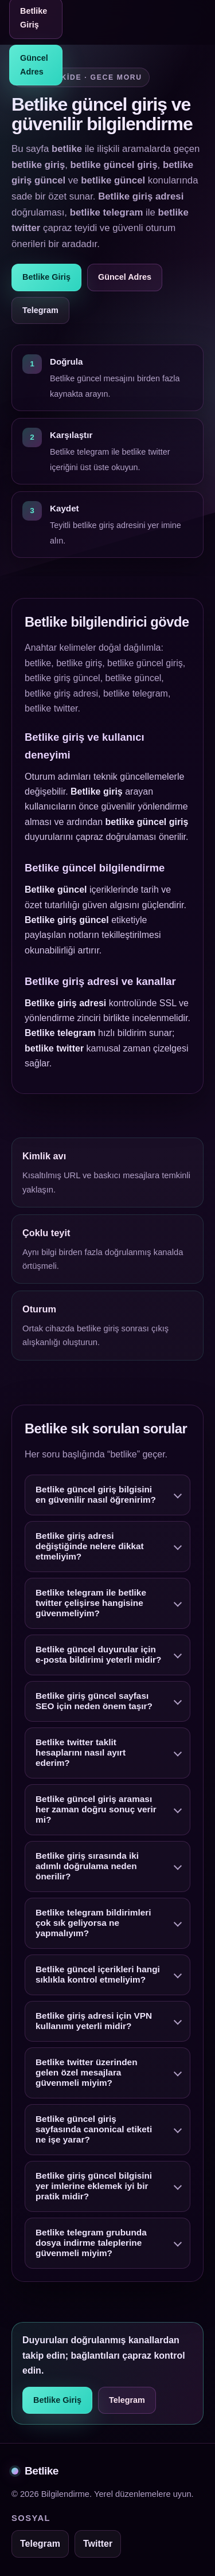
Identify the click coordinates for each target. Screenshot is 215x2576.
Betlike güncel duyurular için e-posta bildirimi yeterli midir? (98, 1657)
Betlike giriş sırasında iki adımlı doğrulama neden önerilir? (87, 1868)
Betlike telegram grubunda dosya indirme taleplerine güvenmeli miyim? (91, 2245)
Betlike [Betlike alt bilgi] (34, 2471)
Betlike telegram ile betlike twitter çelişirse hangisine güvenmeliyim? (91, 1605)
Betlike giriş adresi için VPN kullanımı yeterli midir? (94, 2023)
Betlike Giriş (46, 277)
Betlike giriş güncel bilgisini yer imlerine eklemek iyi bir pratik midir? (94, 2188)
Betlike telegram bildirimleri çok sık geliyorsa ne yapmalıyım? (93, 1925)
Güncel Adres (34, 64)
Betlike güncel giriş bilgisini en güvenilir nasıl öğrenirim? (96, 1497)
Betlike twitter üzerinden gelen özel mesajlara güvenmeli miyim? (87, 2074)
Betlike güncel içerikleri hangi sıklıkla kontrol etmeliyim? (98, 1977)
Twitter (97, 2543)
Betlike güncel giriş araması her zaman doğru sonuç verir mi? (96, 1811)
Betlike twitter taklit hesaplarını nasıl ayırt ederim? (81, 1755)
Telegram (40, 310)
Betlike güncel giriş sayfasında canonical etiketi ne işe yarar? (94, 2131)
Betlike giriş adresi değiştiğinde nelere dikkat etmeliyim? (90, 1548)
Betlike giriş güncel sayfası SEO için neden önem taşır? (94, 1703)
